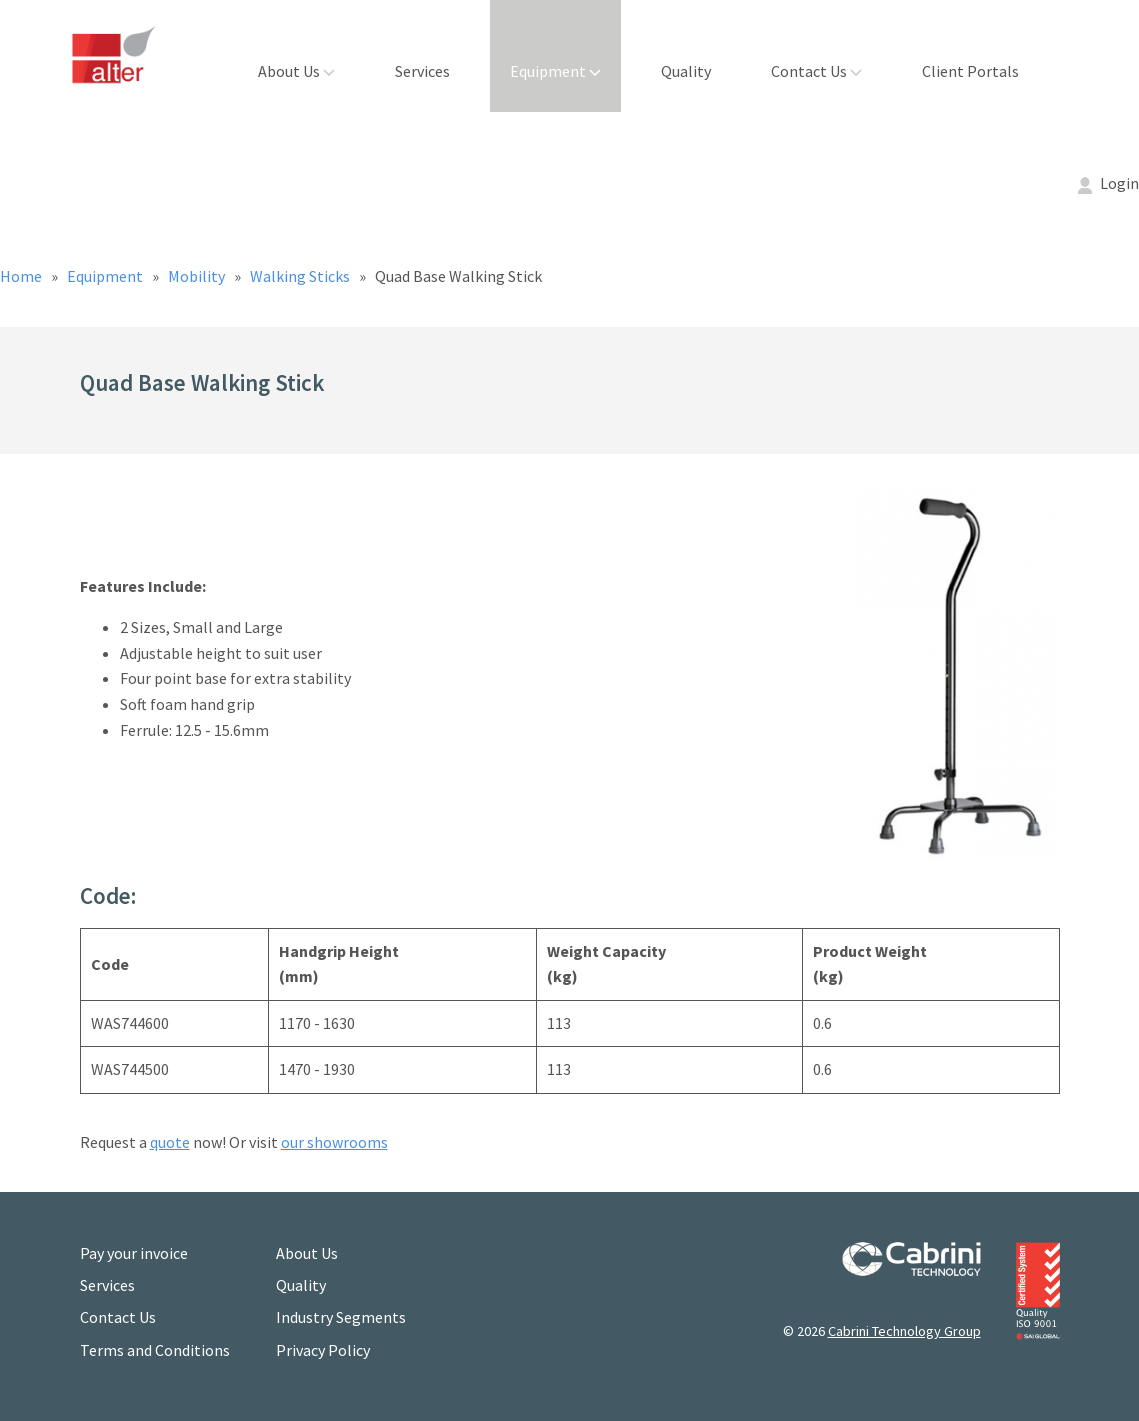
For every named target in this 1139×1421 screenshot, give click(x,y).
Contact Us (816, 71)
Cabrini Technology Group (904, 1331)
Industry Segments (341, 1317)
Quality (686, 71)
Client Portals (970, 71)
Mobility (198, 276)
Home (22, 276)
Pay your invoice (134, 1253)
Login (1108, 183)
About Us (296, 71)
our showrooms (334, 1142)
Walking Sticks (301, 276)
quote (170, 1142)
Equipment (555, 71)
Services (422, 71)
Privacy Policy (323, 1350)
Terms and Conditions (155, 1350)
